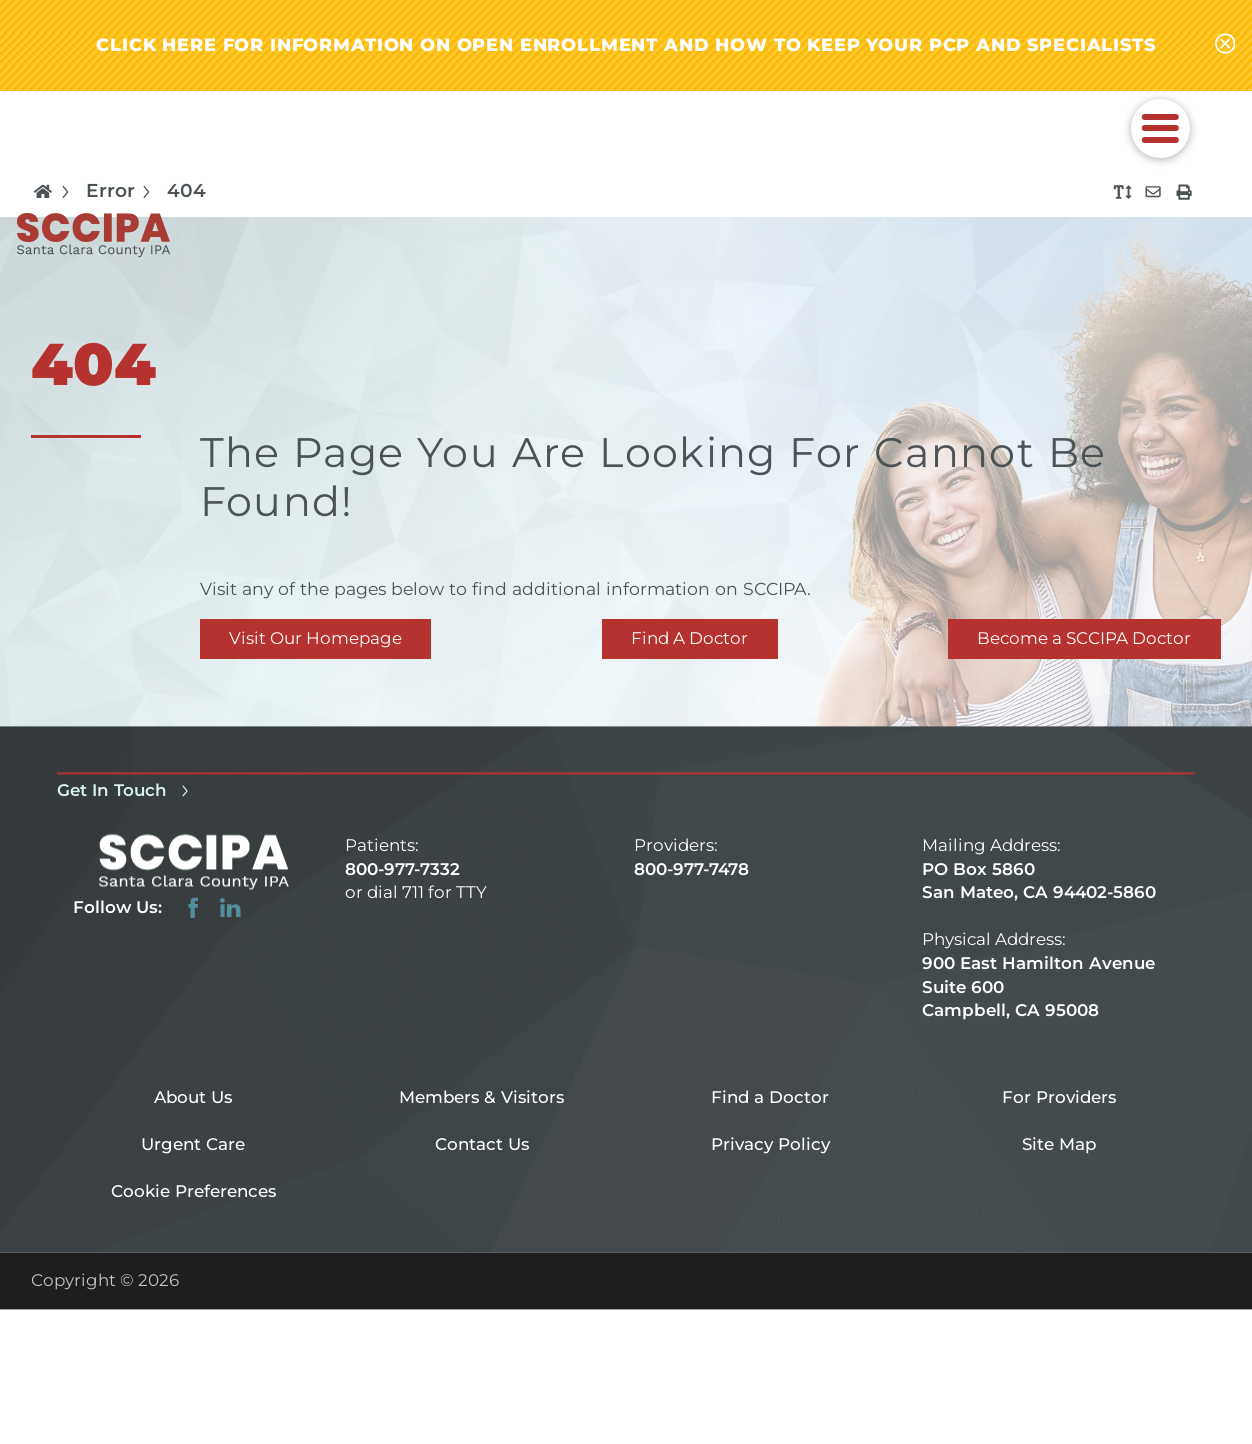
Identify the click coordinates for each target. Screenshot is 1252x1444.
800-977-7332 (402, 869)
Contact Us (482, 1144)
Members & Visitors (481, 1097)
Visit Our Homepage (315, 638)
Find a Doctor (770, 1097)
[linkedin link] (230, 908)
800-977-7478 (691, 869)
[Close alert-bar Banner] (1225, 45)
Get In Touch (126, 790)
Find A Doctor (689, 638)
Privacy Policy (770, 1144)
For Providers (1059, 1097)
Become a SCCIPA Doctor (1084, 638)
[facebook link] (193, 908)
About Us (193, 1097)
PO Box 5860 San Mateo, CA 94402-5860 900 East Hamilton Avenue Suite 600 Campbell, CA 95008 (1039, 939)
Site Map (1059, 1144)
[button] (1160, 128)
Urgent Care (193, 1144)
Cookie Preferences (193, 1191)
